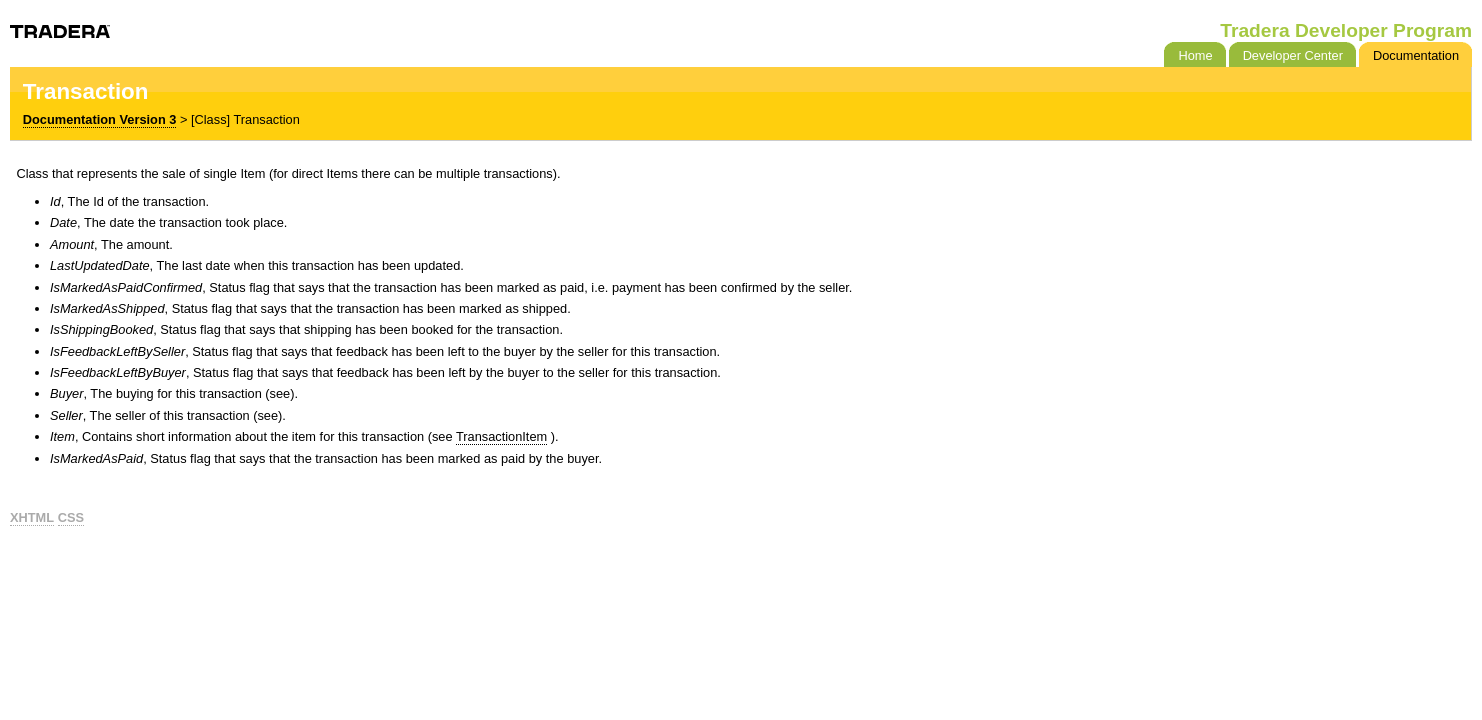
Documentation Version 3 (100, 119)
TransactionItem (501, 436)
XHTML (32, 517)
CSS (71, 517)
